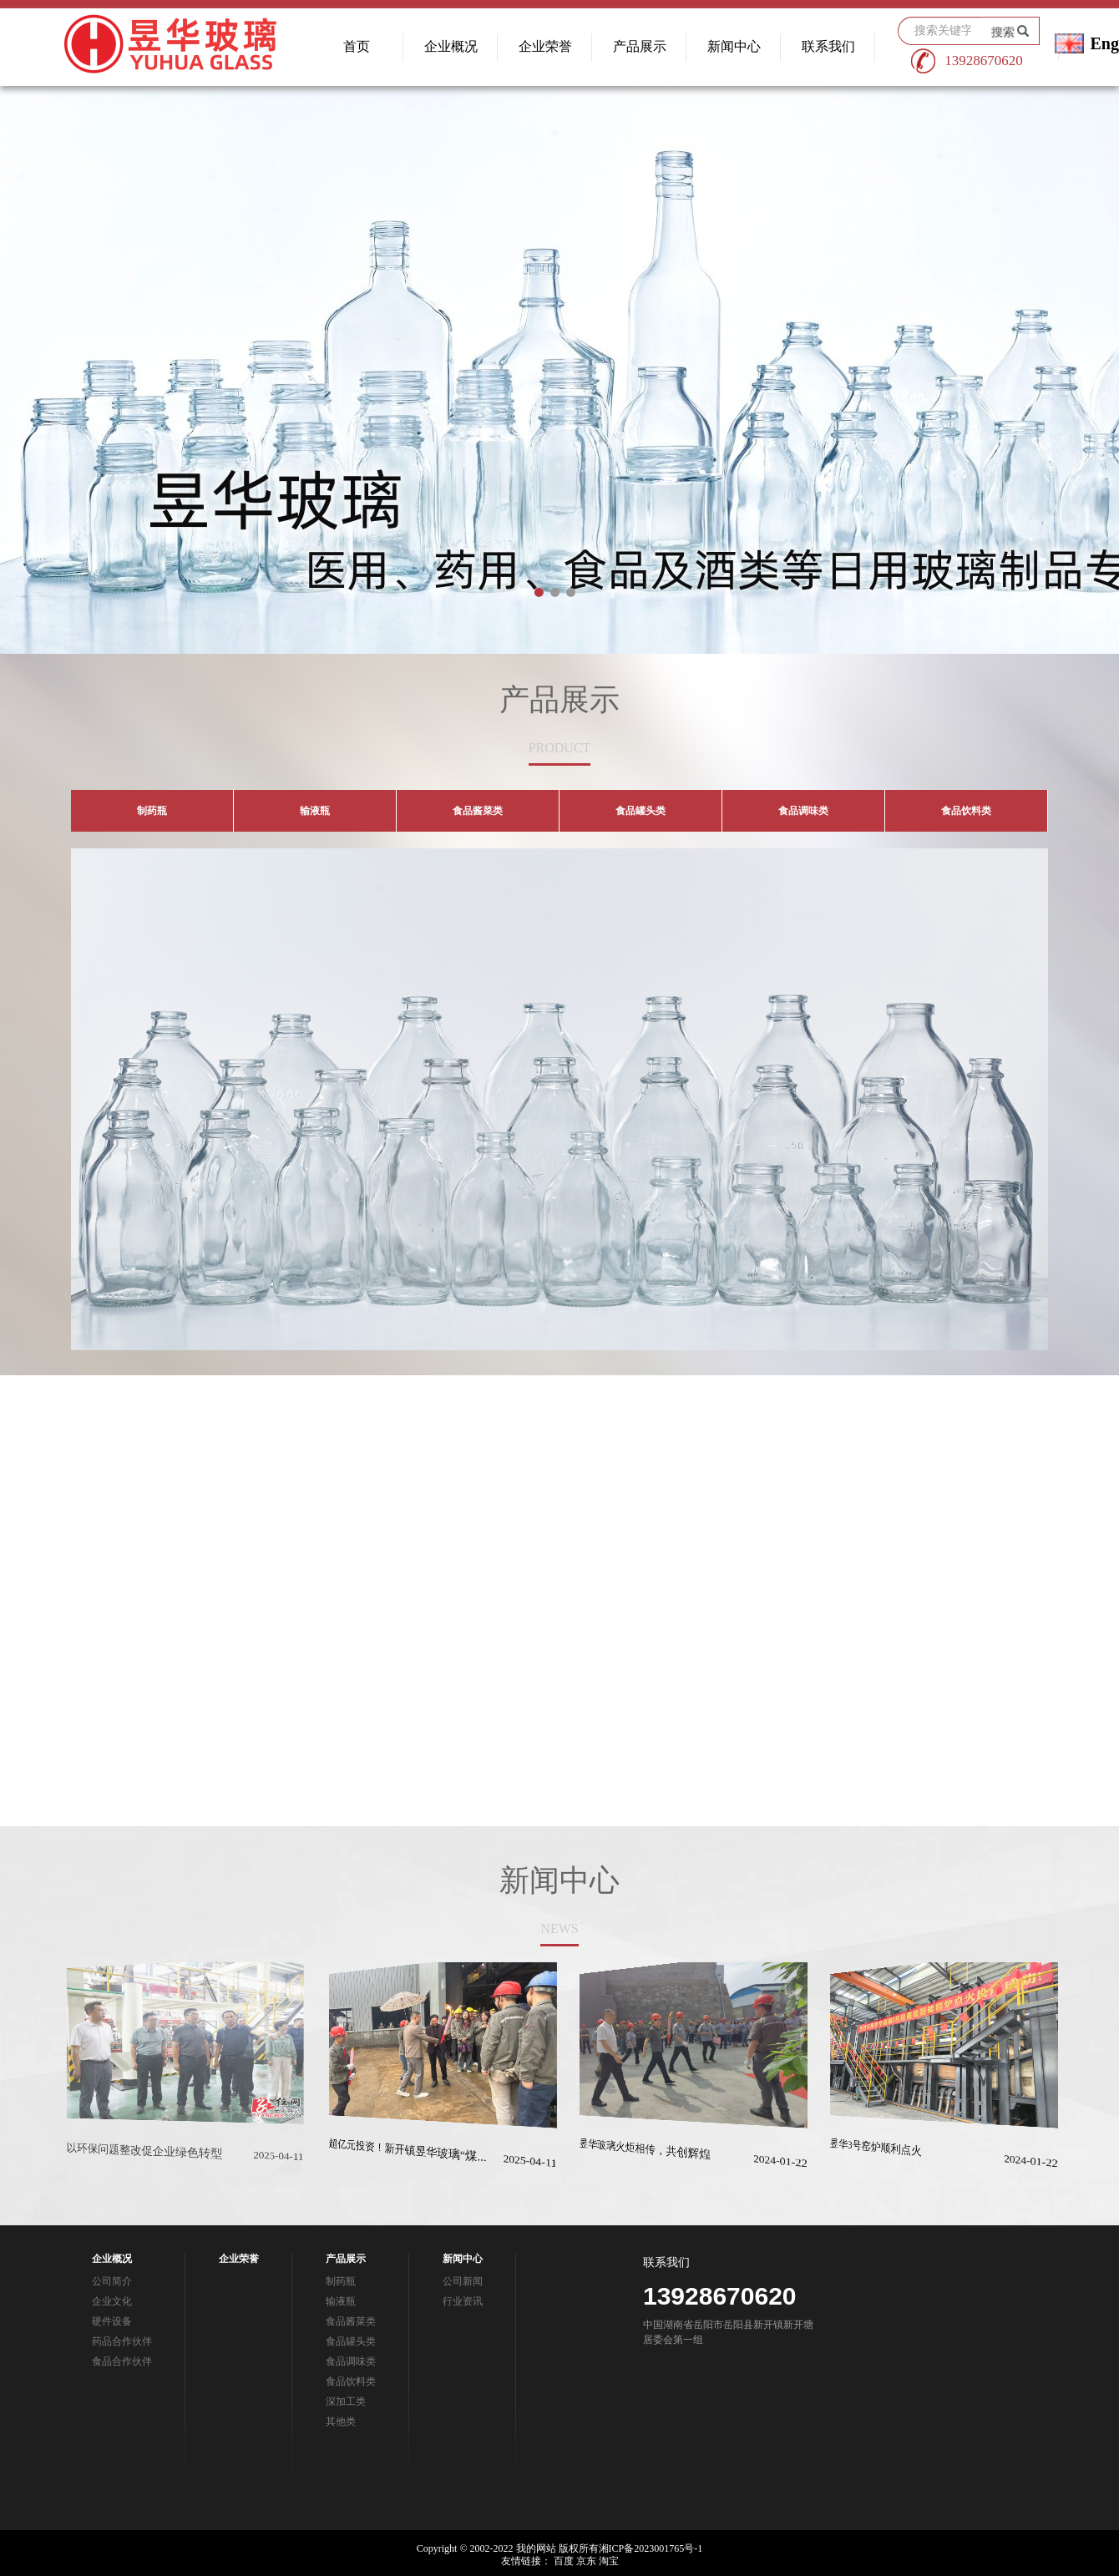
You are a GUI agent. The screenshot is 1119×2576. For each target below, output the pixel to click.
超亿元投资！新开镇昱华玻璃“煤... (392, 2154)
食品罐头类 (351, 2341)
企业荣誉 (545, 46)
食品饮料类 (351, 2381)
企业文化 (112, 2301)
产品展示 (639, 46)
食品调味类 (351, 2361)
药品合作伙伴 (122, 2341)
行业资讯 (463, 2301)
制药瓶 (341, 2281)
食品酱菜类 (351, 2321)
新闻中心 (734, 46)
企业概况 (451, 46)
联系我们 (828, 46)
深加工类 (346, 2401)
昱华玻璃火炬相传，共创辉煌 (631, 2156)
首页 (356, 46)
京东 (586, 2561)
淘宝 (609, 2561)
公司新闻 (463, 2281)
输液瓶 (341, 2301)
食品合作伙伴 (122, 2361)
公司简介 (112, 2281)
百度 (564, 2561)
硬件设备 (112, 2321)
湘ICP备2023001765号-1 (651, 2548)
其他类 (341, 2421)
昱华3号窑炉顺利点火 (862, 2156)
